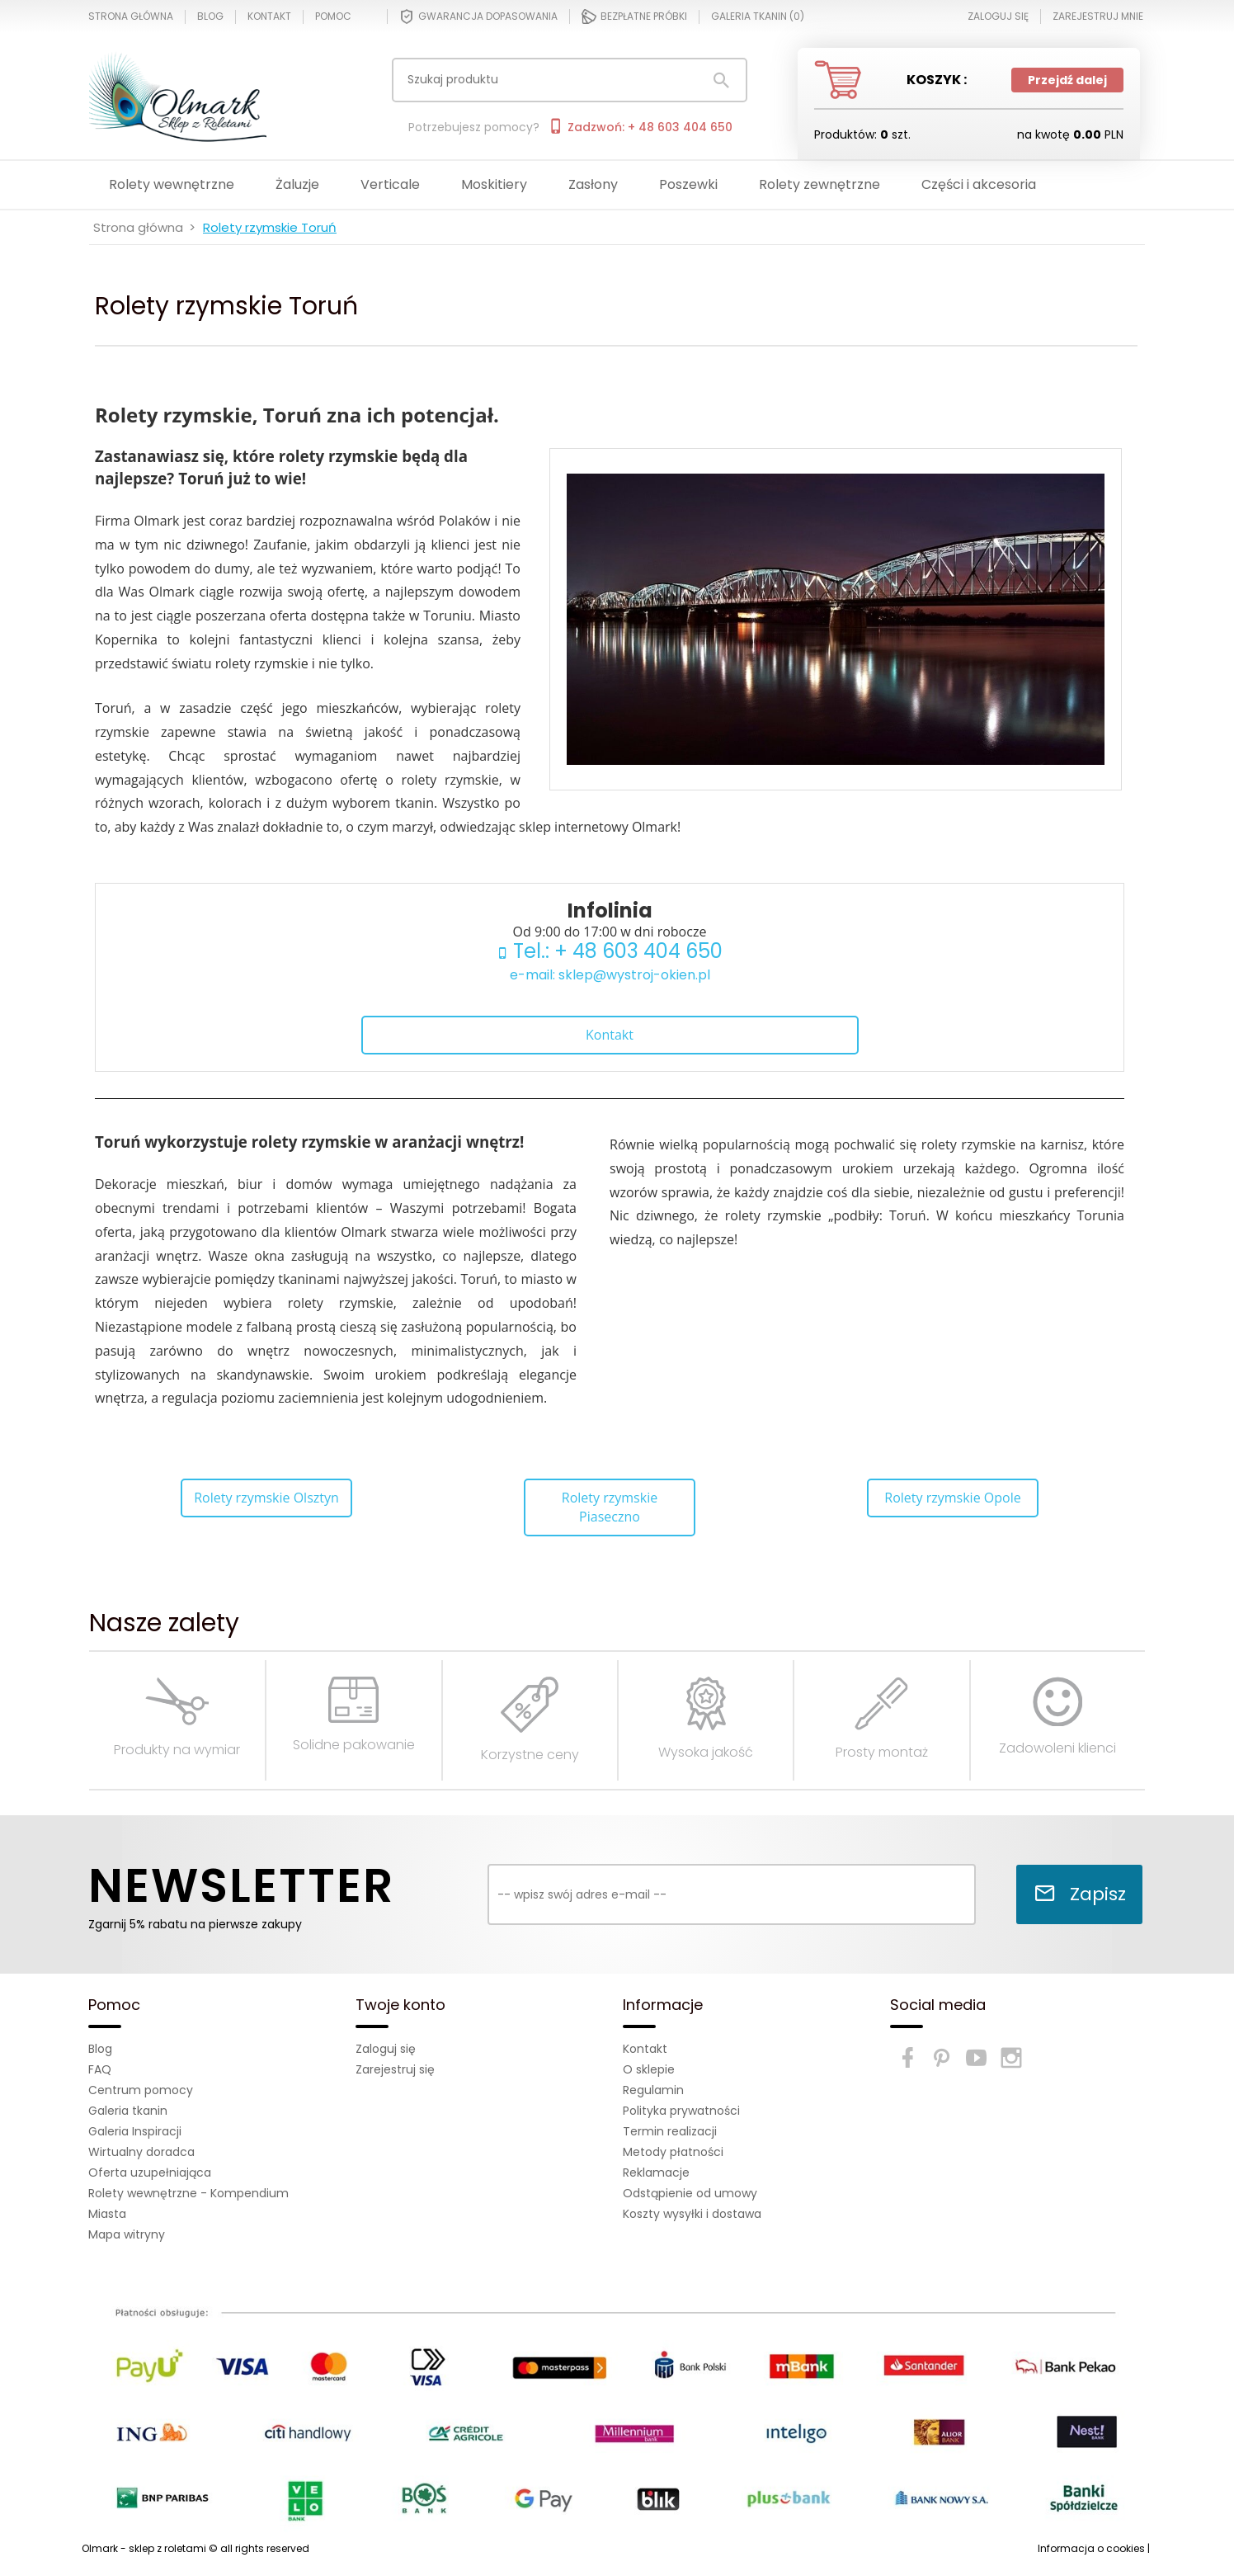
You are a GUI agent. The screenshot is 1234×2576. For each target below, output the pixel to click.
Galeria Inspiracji (134, 2131)
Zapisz (1080, 1894)
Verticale (390, 184)
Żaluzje (297, 184)
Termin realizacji (670, 2131)
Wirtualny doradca (141, 2152)
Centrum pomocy (140, 2090)
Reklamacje (656, 2172)
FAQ (99, 2069)
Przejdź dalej (1067, 80)
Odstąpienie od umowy (690, 2193)
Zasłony (593, 184)
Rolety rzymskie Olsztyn (266, 1498)
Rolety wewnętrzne (171, 184)
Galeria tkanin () (757, 16)
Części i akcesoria (978, 184)
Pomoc (333, 16)
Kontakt (269, 16)
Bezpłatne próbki (634, 16)
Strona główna (130, 16)
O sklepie (649, 2069)
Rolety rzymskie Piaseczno (609, 1507)
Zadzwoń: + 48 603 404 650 (640, 127)
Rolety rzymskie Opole (952, 1498)
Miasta (107, 2214)
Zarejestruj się (395, 2069)
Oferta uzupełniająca (149, 2172)
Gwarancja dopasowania (478, 16)
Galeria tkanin (127, 2110)
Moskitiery (494, 184)
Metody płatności (673, 2152)
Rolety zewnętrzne (819, 184)
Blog (210, 16)
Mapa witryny (126, 2234)
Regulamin (653, 2090)
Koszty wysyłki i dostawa (692, 2214)
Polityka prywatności (681, 2110)
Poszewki (688, 184)
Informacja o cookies (1091, 2548)
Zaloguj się (386, 2049)
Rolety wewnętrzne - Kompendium (188, 2193)
